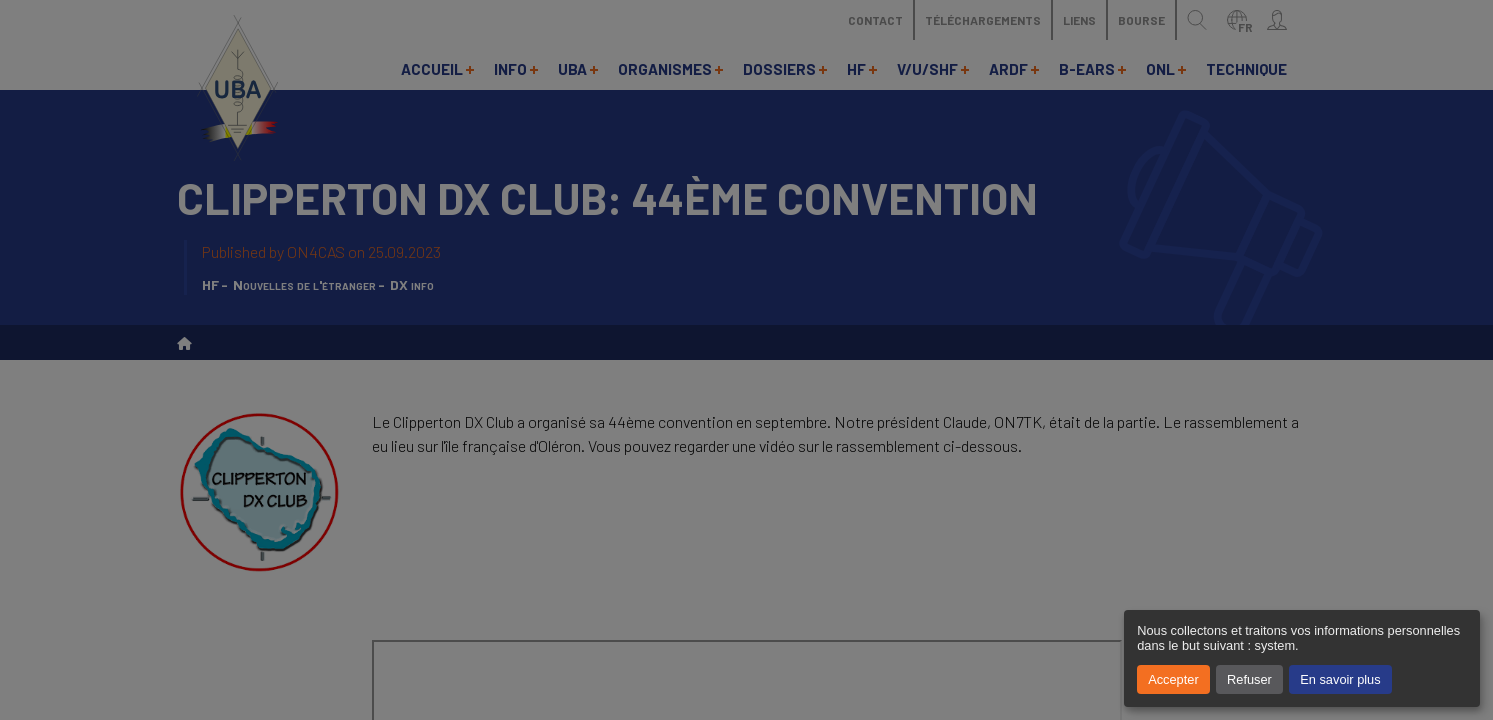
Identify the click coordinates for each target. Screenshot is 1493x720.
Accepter (1173, 679)
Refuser (1249, 679)
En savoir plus (1340, 679)
